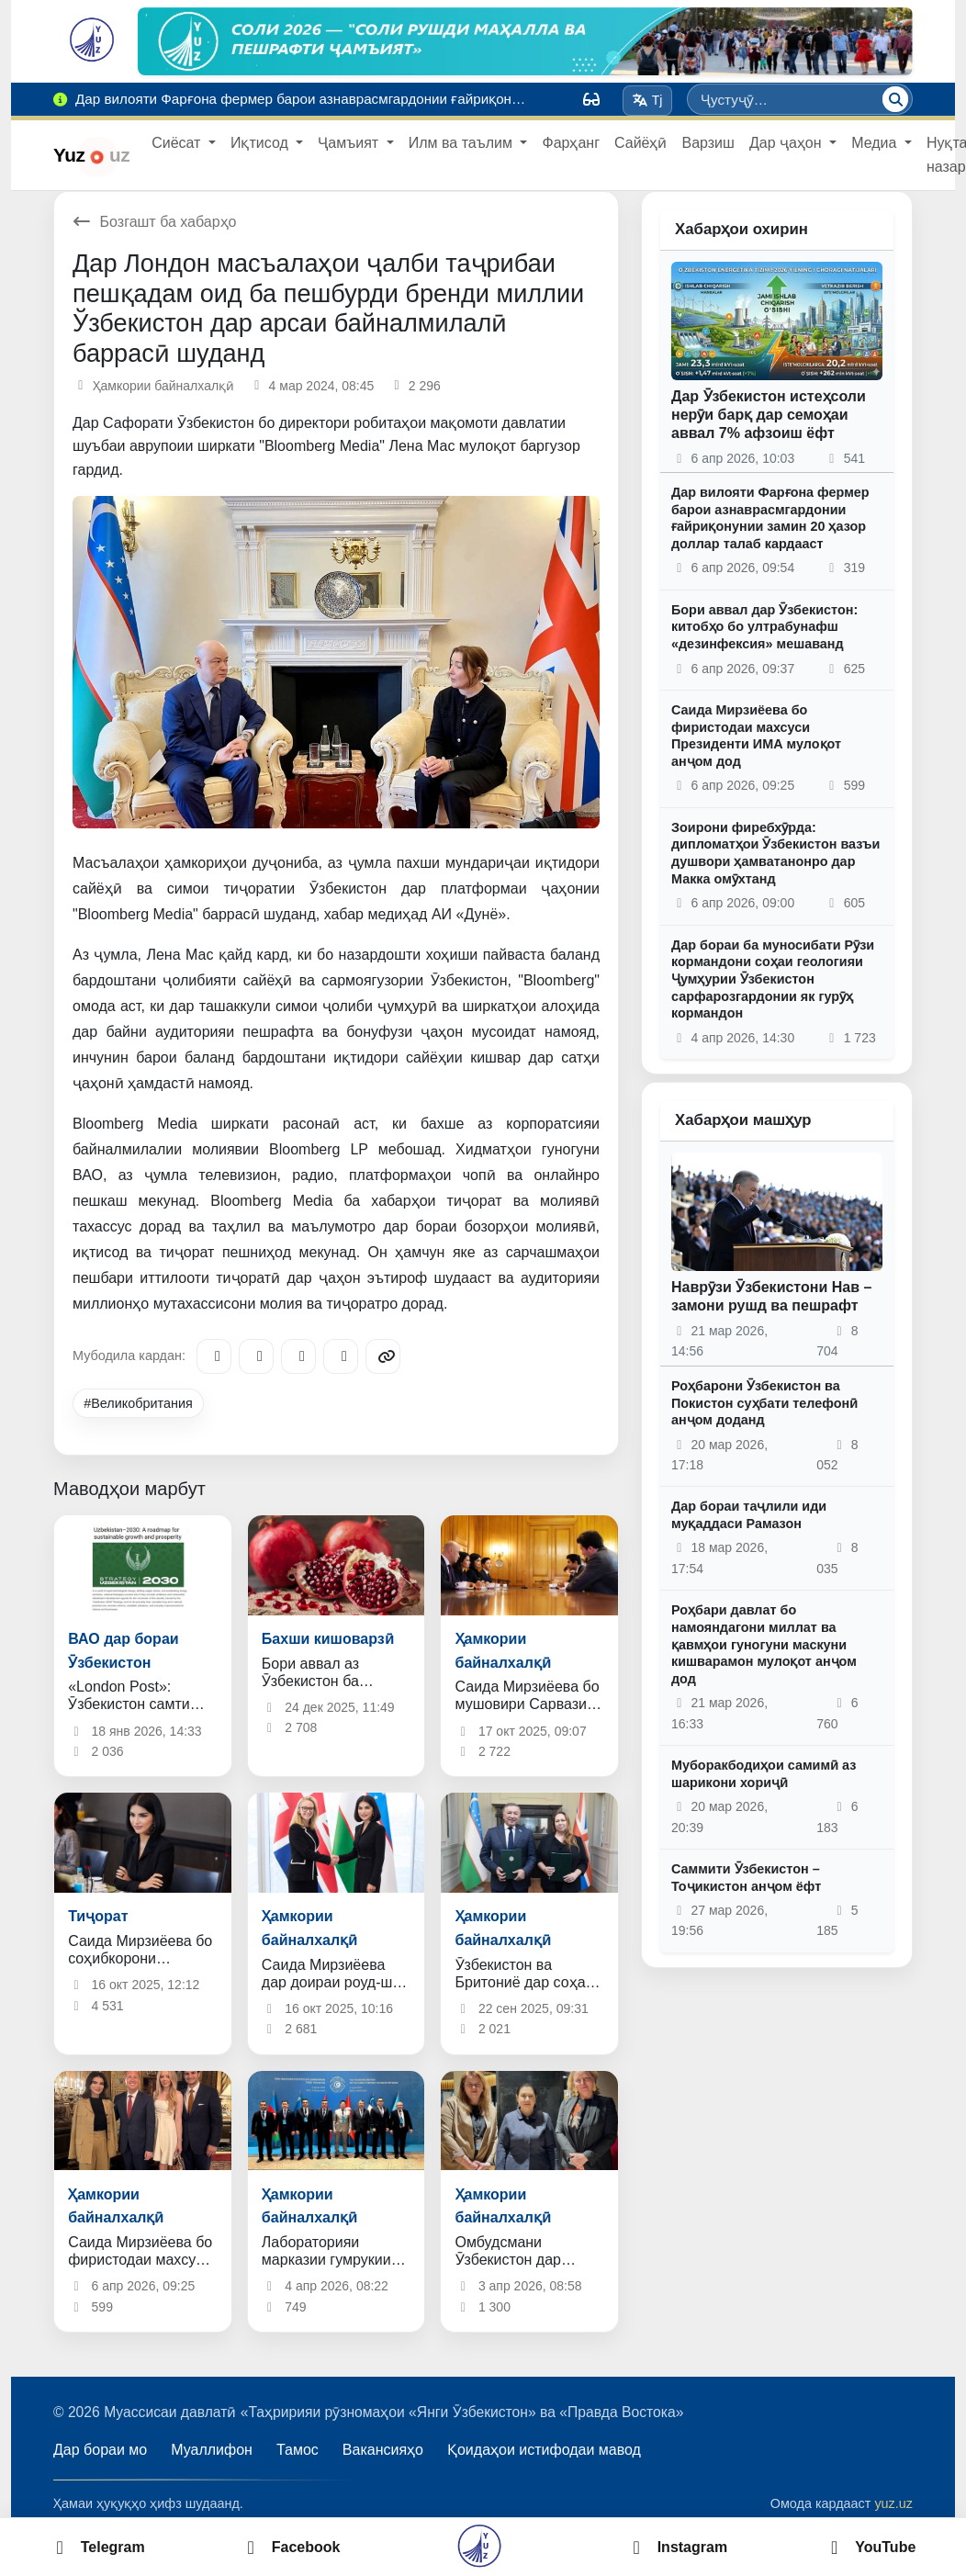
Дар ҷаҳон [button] (787, 143)
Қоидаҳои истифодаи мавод (544, 2450)
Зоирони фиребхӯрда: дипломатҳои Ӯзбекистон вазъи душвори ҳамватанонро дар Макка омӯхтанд (775, 853)
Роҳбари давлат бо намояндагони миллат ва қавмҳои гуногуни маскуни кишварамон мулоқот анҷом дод (764, 1644)
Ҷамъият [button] (350, 143)
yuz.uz (893, 2503)
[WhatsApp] (340, 1356)
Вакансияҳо (383, 2450)
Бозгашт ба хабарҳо (155, 222)
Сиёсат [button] (178, 143)
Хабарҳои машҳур (743, 1120)
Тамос (297, 2450)
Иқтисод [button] (261, 143)
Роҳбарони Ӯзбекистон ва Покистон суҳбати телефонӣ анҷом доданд (764, 1402)
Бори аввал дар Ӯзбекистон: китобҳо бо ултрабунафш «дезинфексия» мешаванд (764, 626)
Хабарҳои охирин (741, 229)
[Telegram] (214, 1356)
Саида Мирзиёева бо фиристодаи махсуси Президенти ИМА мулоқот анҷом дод (756, 736)
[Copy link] (382, 1356)
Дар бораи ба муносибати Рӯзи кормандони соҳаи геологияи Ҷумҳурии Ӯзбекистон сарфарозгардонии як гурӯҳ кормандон (772, 979)
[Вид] (591, 99)
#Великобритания (138, 1403)
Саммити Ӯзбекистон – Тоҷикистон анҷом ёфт (746, 1878)
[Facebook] (256, 1356)
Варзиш (707, 143)
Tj (647, 100)
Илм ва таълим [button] (463, 143)
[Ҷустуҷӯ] (895, 99)
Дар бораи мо (100, 2450)
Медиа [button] (876, 143)
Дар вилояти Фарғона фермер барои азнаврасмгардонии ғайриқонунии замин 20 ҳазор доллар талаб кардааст (770, 518)
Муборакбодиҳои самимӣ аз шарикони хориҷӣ (763, 1774)
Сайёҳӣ (640, 143)
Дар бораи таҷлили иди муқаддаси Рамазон (748, 1515)
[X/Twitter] (298, 1356)
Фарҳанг (571, 143)
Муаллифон (212, 2450)
